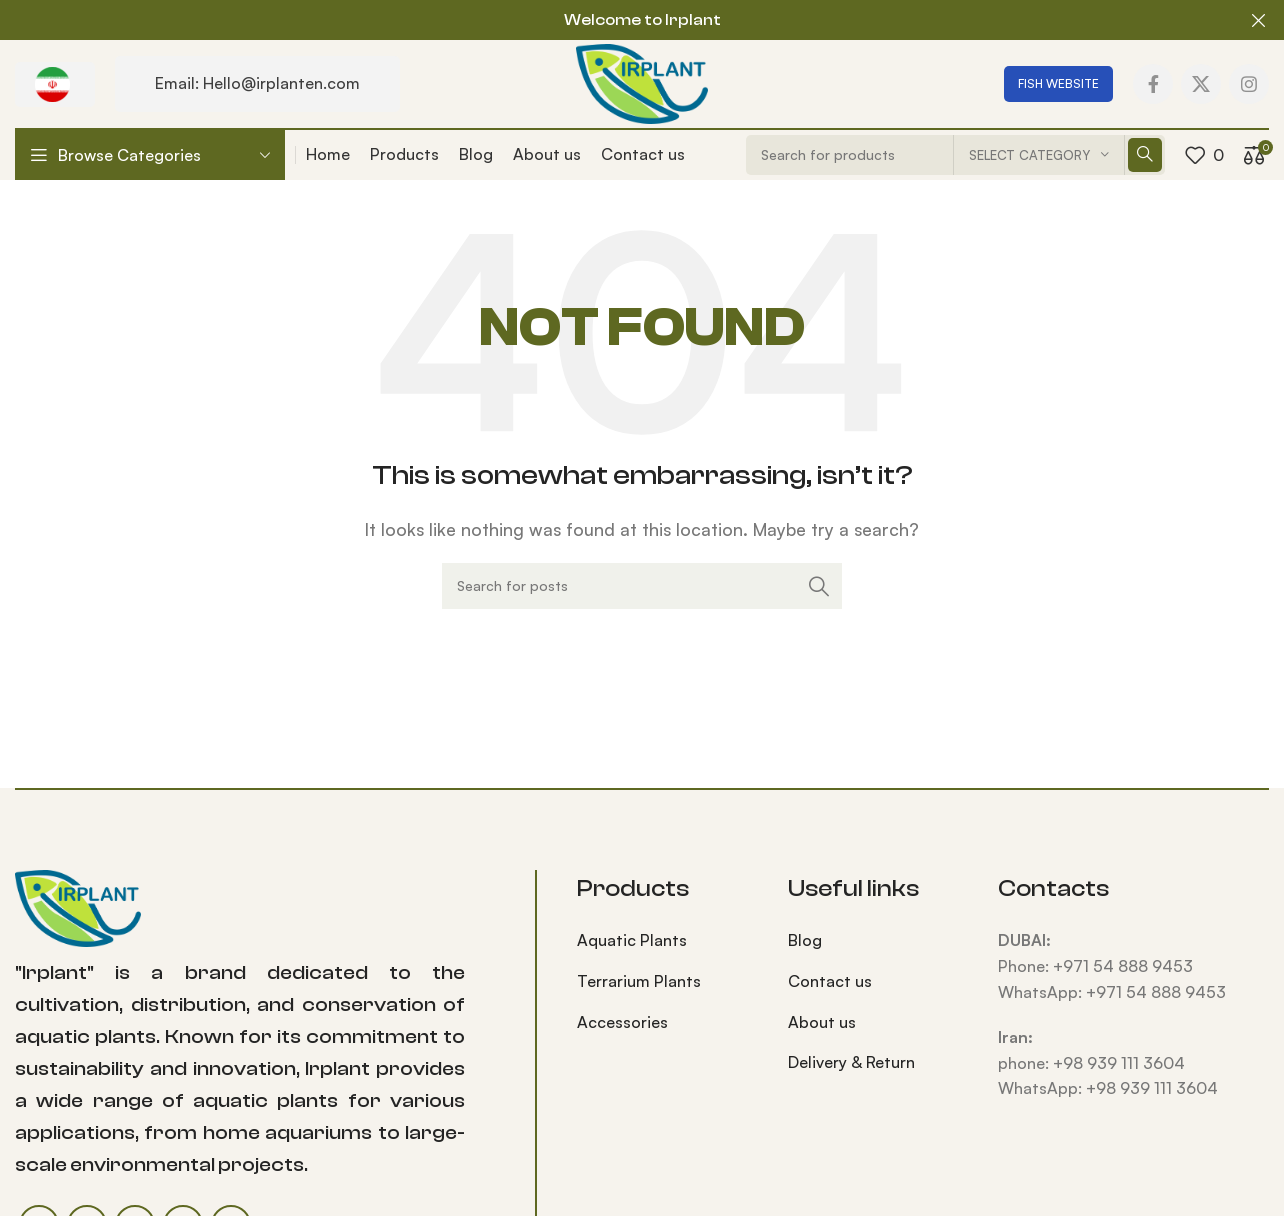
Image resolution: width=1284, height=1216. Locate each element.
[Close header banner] (1259, 20)
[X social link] (1201, 84)
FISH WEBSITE (1058, 82)
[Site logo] (641, 81)
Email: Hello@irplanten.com (257, 83)
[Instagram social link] (1249, 84)
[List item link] (667, 941)
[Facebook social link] (1153, 84)
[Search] (642, 586)
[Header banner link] (612, 20)
